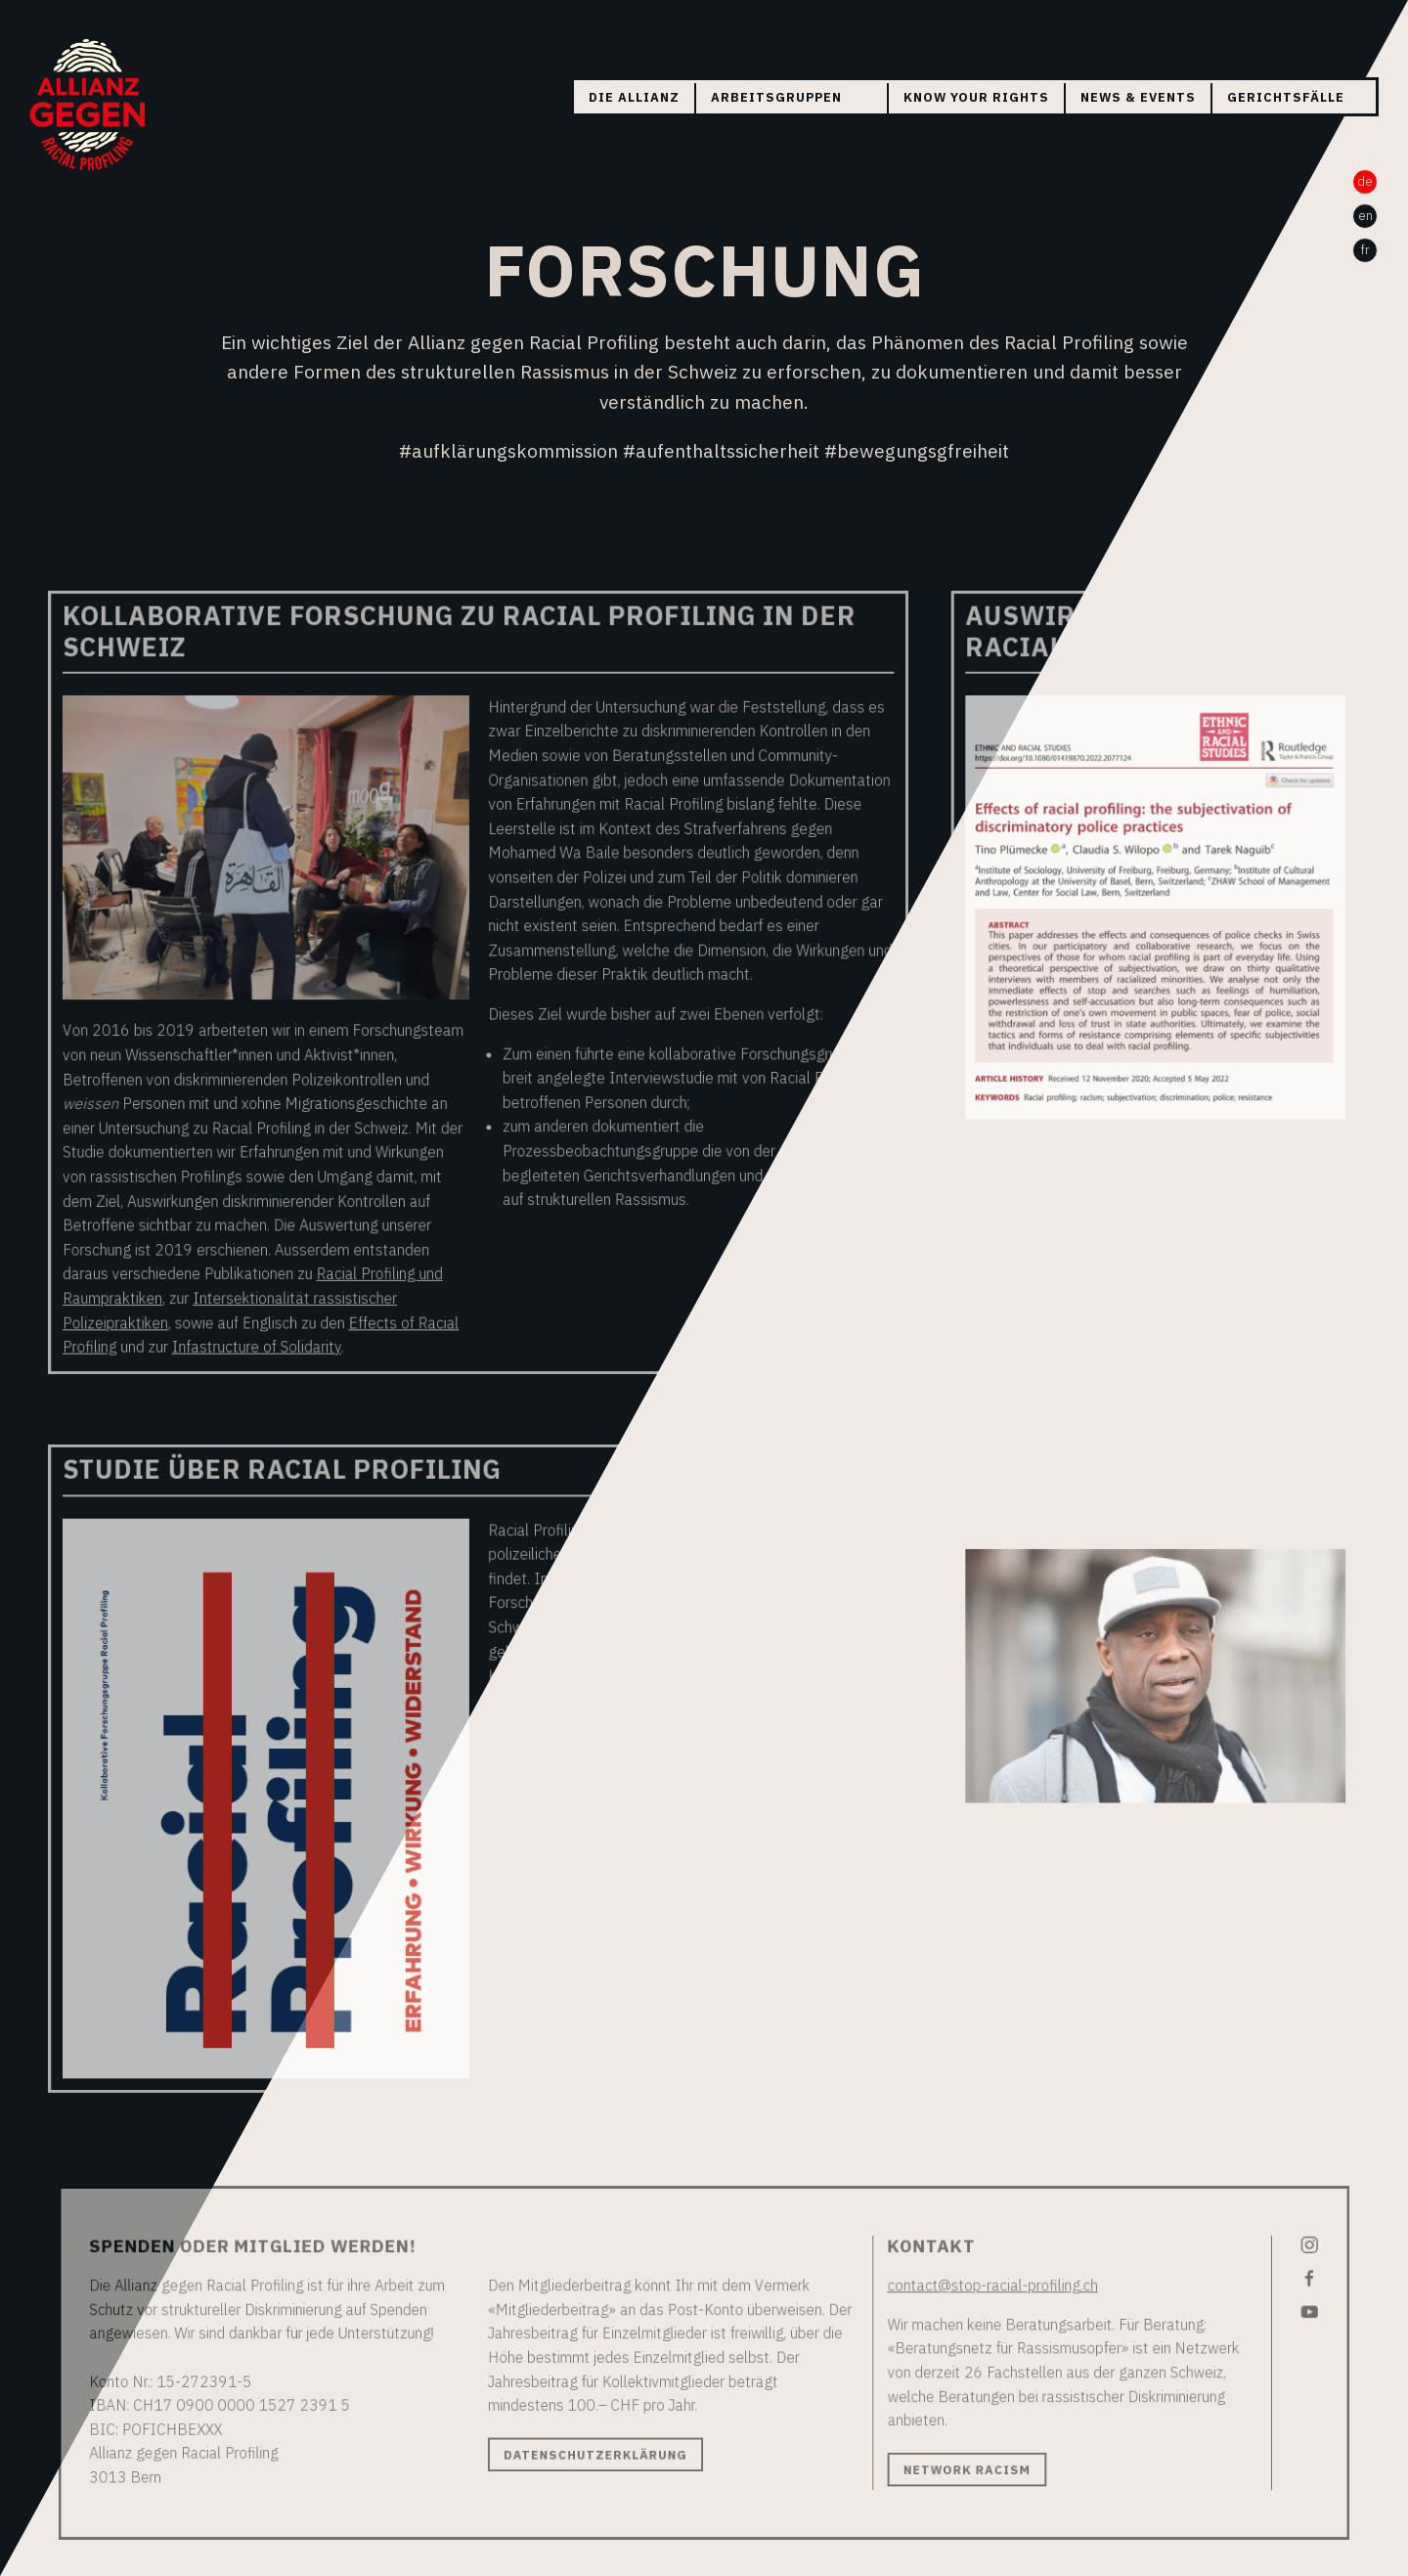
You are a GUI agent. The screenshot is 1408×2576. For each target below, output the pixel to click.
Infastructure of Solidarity (279, 1346)
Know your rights (976, 97)
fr (1365, 250)
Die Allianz (634, 97)
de (1365, 181)
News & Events (1138, 97)
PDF (979, 1369)
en (1365, 215)
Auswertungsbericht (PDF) (614, 1936)
